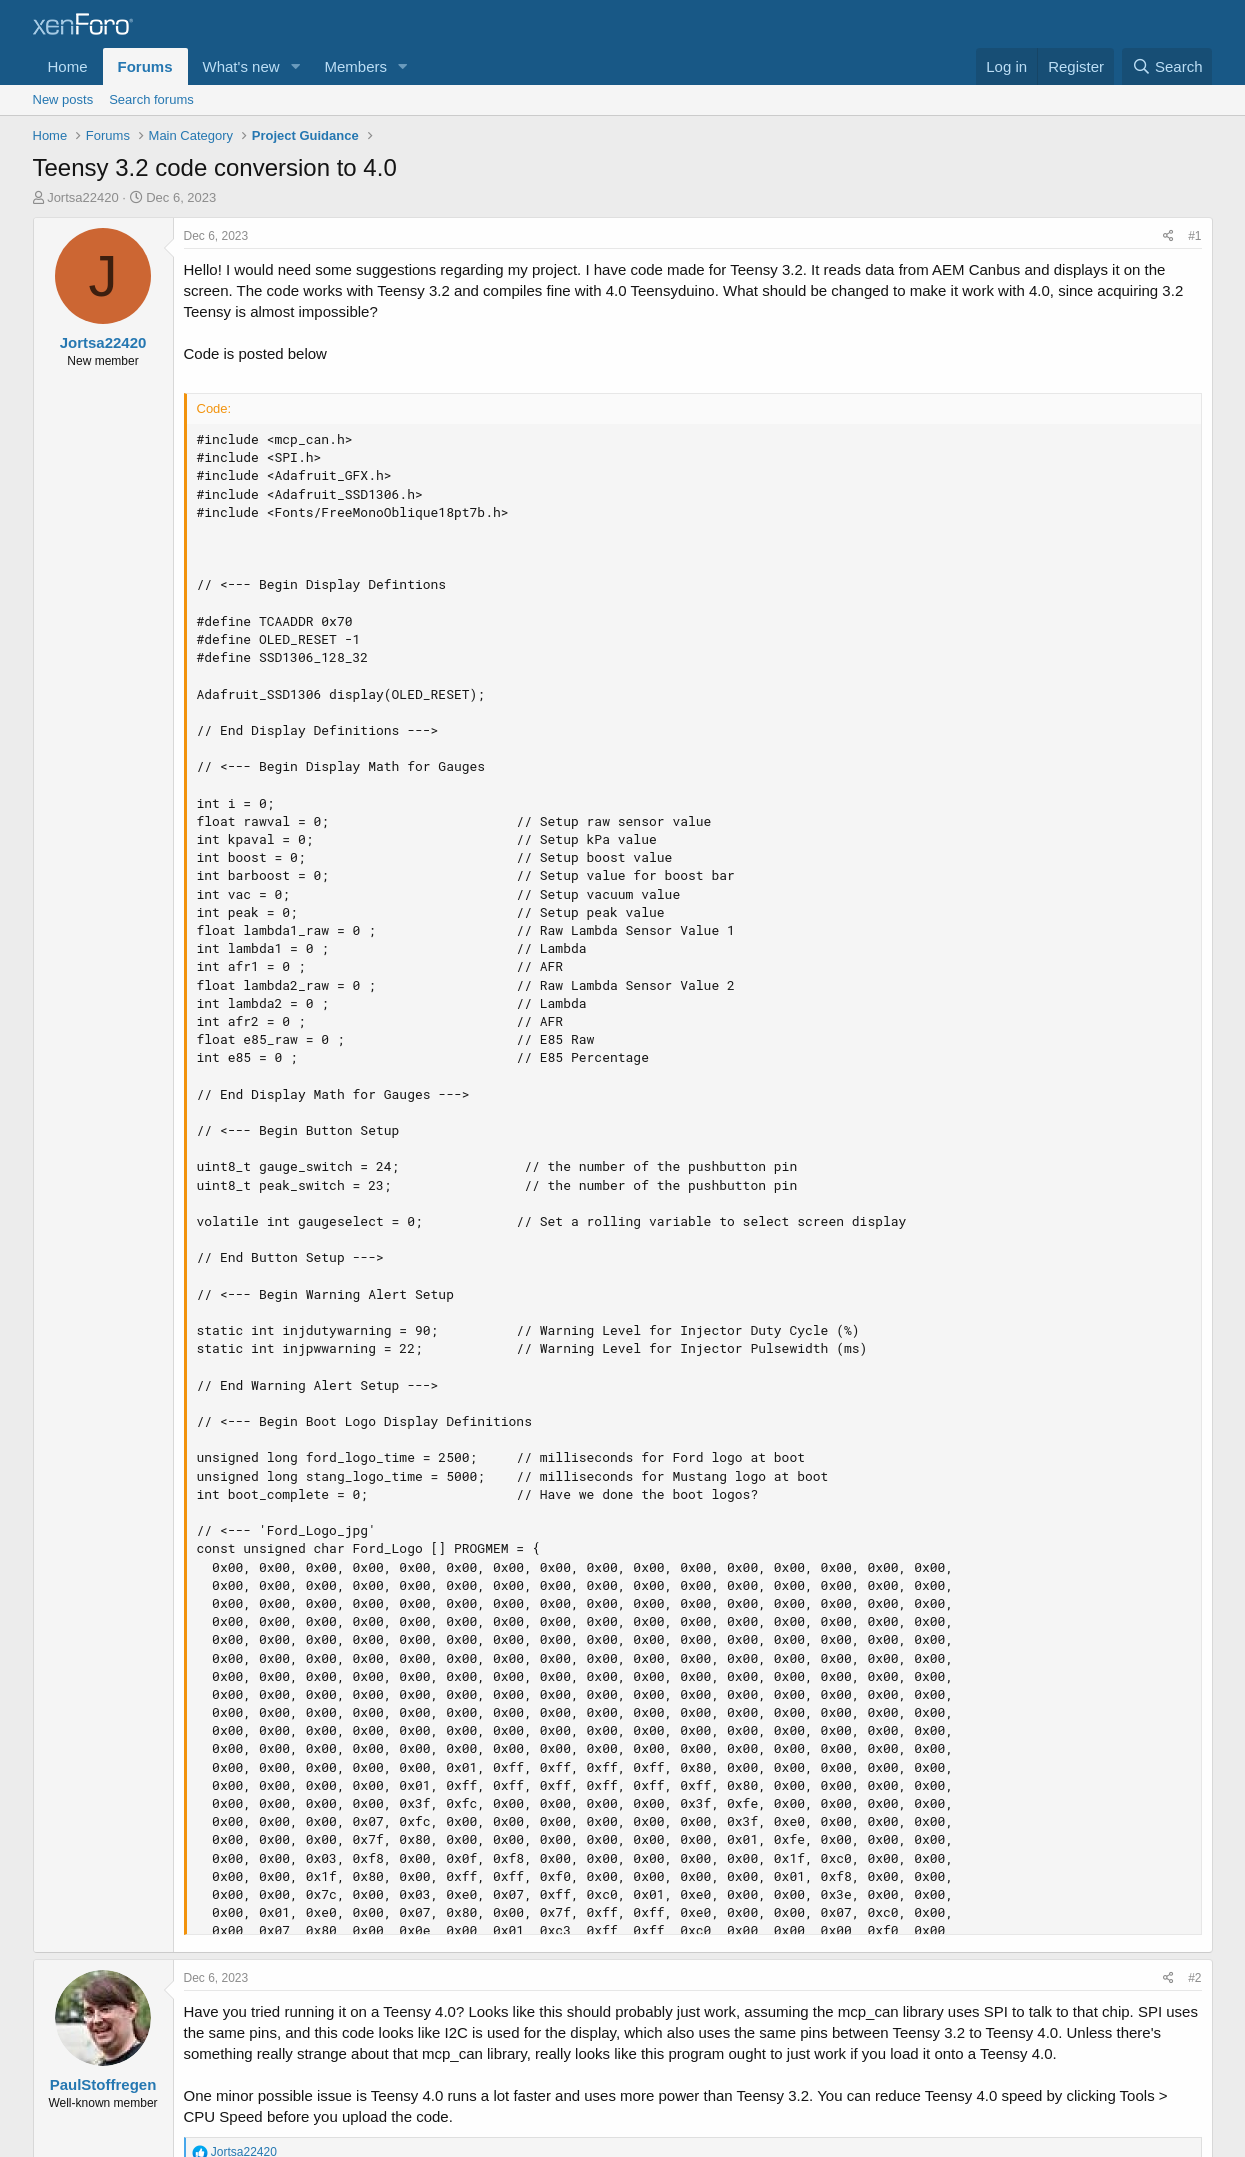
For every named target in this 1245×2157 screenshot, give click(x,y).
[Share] (1168, 236)
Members (355, 66)
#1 (1194, 236)
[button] (295, 66)
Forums (145, 66)
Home (68, 66)
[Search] (1167, 66)
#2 (1194, 1978)
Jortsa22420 (83, 197)
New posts (63, 99)
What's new (241, 66)
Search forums (151, 99)
